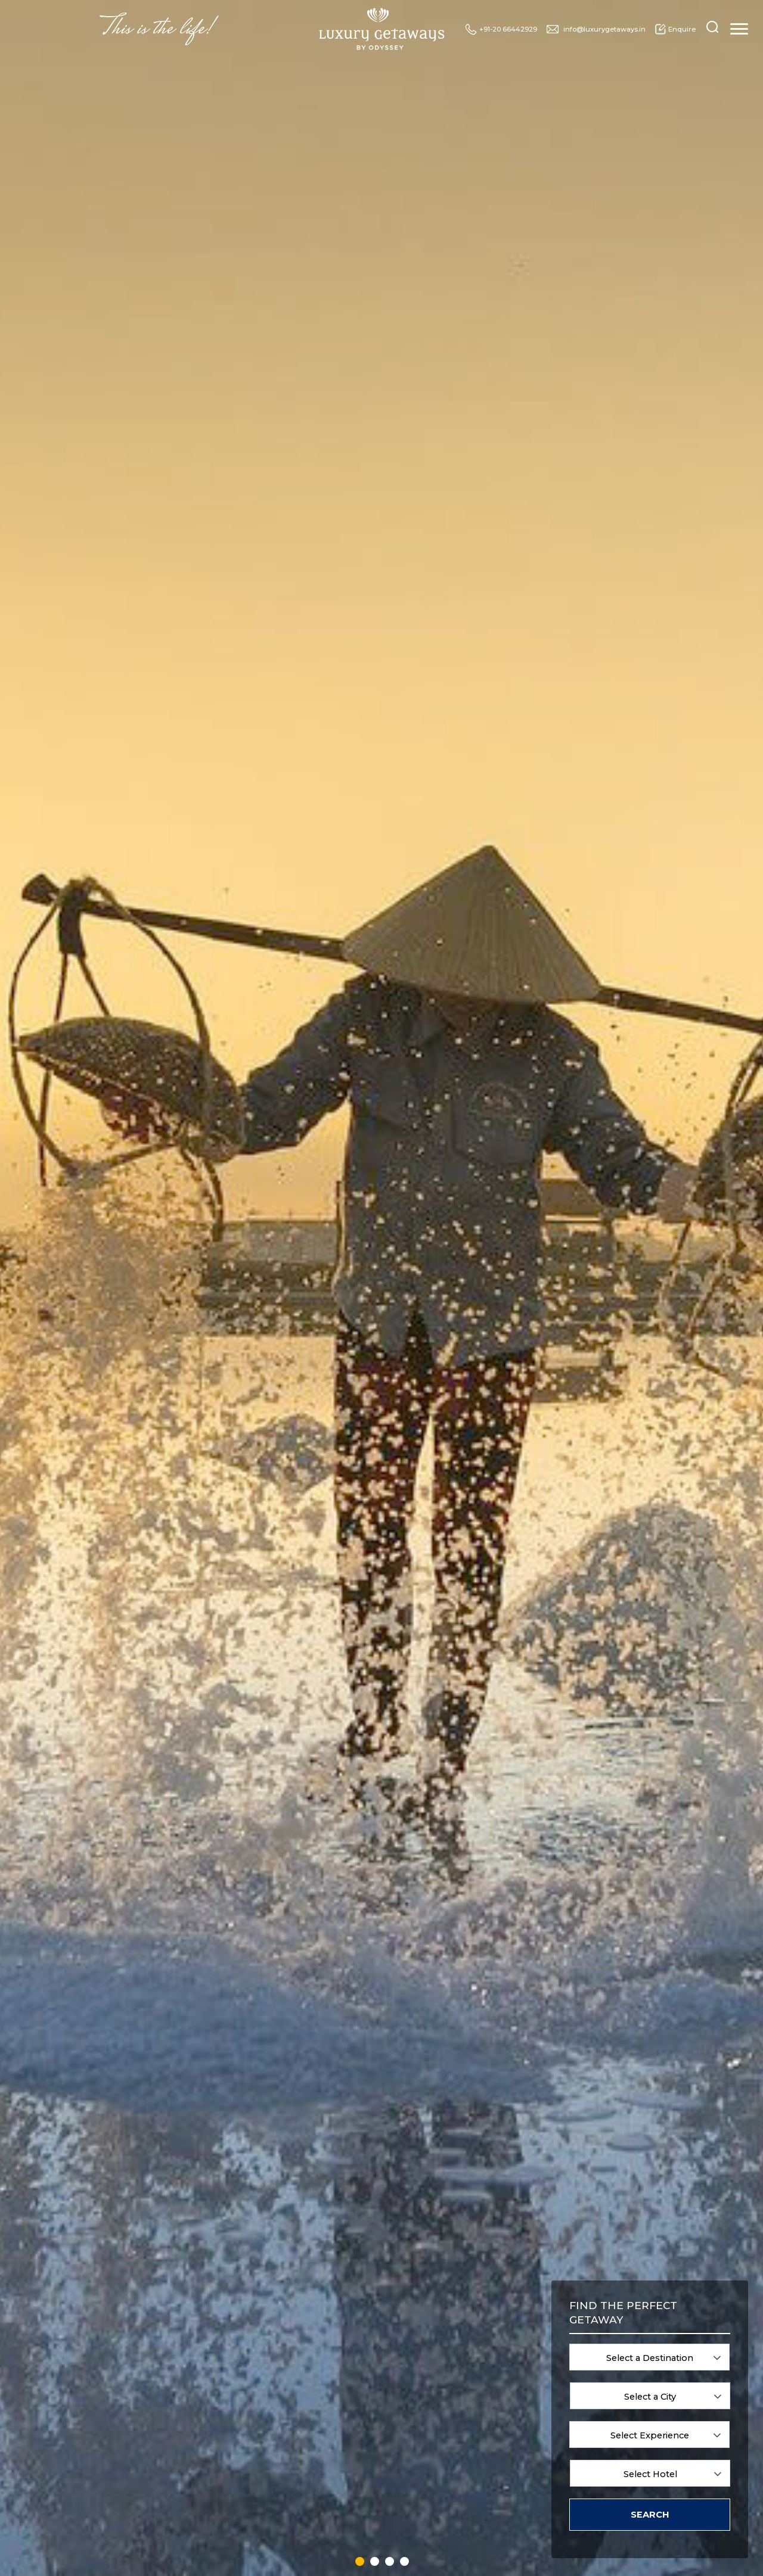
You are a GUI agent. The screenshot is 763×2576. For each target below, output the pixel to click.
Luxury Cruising (567, 450)
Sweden (500, 2340)
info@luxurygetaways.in (596, 29)
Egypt (274, 2464)
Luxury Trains (461, 450)
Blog (385, 450)
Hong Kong (356, 2354)
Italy (345, 2422)
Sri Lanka (502, 2327)
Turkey (498, 2395)
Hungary (353, 2368)
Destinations (115, 450)
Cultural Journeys (676, 2340)
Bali (271, 2340)
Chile (273, 2395)
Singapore (429, 2477)
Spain (423, 2505)
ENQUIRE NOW (381, 1855)
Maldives (353, 2477)
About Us (660, 450)
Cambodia (281, 2381)
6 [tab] (220, 2189)
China (274, 2409)
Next (727, 1625)
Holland (351, 2340)
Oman (423, 2381)
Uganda (500, 2422)
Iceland (350, 2381)
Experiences (210, 450)
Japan (348, 2436)
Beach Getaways (587, 2406)
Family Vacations (588, 2340)
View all (207, 2224)
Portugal (427, 2409)
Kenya (348, 2450)
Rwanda (426, 2436)
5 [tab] (207, 2189)
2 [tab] (381, 1823)
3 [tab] (394, 1823)
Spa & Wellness (585, 2327)
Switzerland (506, 2354)
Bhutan (277, 2354)
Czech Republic (289, 2422)
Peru (421, 2395)
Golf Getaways (671, 2354)
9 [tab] (259, 2189)
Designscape (510, 2555)
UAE (494, 2409)
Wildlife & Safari (587, 2354)
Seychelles (430, 2464)
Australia (279, 2327)
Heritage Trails (671, 2368)
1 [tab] (368, 1823)
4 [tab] (194, 2189)
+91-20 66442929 (501, 29)
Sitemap (686, 2449)
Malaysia (352, 2464)
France (276, 2491)
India (347, 2395)
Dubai (274, 2436)
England (278, 2477)
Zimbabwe (505, 2477)
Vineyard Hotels (673, 2381)
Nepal (423, 2354)
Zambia (500, 2464)
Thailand (501, 2381)
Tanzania (502, 2368)
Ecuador (278, 2450)
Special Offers (307, 450)
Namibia (427, 2340)
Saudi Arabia (434, 2450)
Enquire (675, 29)
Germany (279, 2505)
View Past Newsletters (556, 2224)
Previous (36, 1625)
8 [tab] (246, 2189)
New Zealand (434, 2368)
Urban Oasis (580, 2368)
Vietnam (501, 2450)
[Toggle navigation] (739, 29)
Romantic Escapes (677, 2327)
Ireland (350, 2409)
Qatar (422, 2422)
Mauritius (353, 2491)
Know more (382, 684)
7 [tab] (233, 2189)
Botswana (280, 2368)
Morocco (427, 2327)
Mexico (350, 2505)
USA (494, 2436)
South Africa (433, 2491)
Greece (350, 2327)
